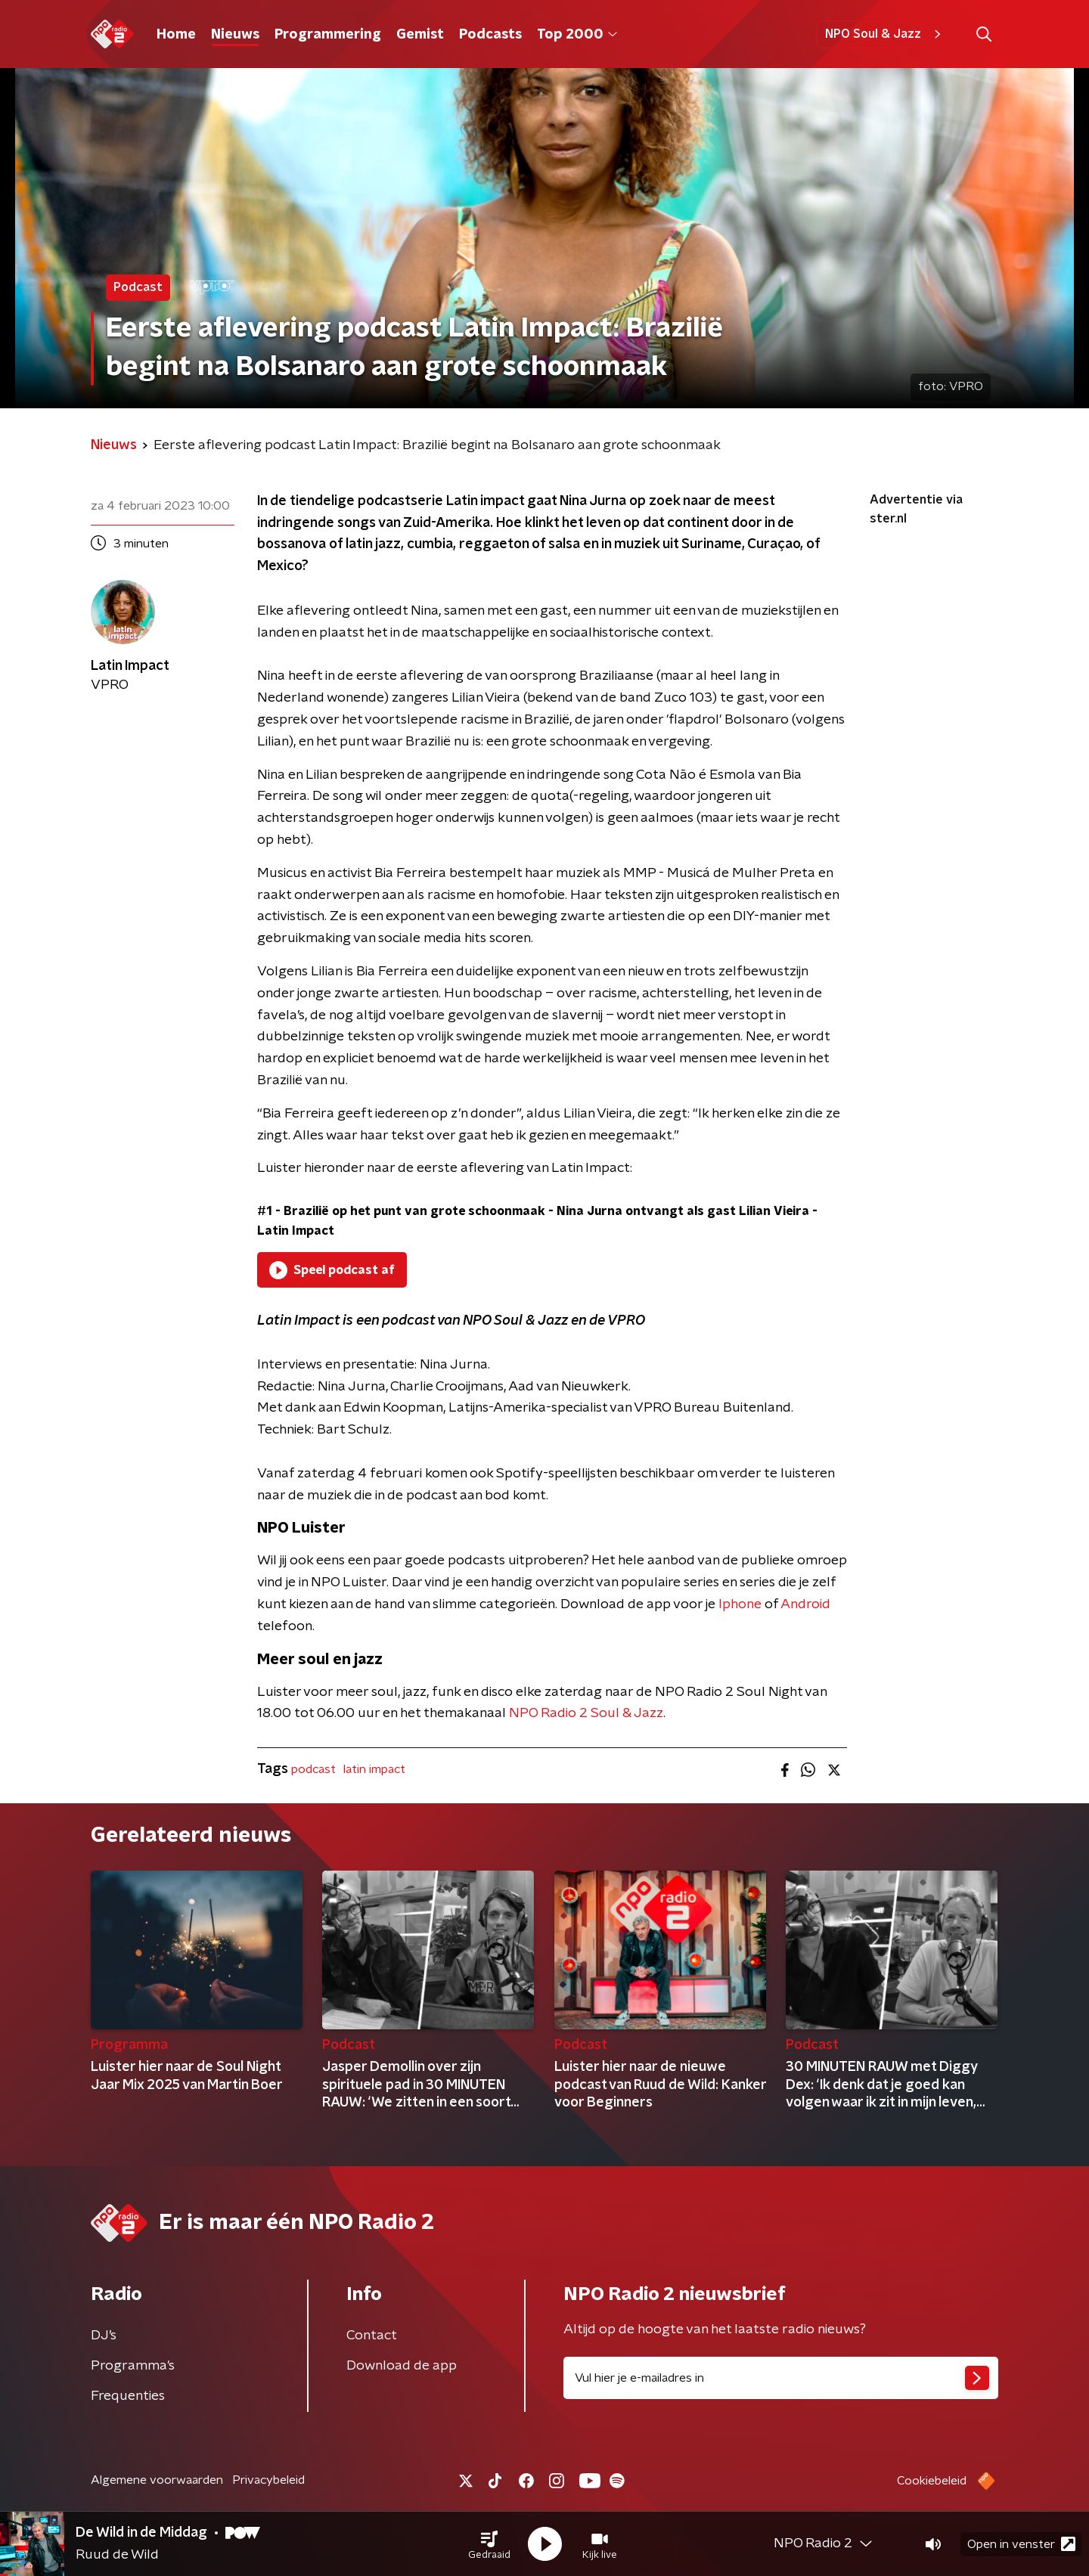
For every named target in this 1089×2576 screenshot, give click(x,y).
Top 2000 (577, 35)
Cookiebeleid (931, 2481)
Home (176, 35)
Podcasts (490, 35)
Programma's (133, 2366)
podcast (313, 1769)
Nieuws (235, 35)
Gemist (420, 35)
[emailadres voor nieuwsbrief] (780, 2378)
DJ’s (103, 2335)
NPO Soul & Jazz (885, 34)
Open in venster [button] (1021, 2544)
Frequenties (128, 2396)
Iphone (740, 1604)
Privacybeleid (268, 2480)
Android (805, 1604)
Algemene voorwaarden (157, 2480)
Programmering (328, 35)
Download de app (401, 2366)
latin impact (374, 1769)
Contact (371, 2335)
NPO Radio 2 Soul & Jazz (586, 1713)
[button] (489, 2544)
